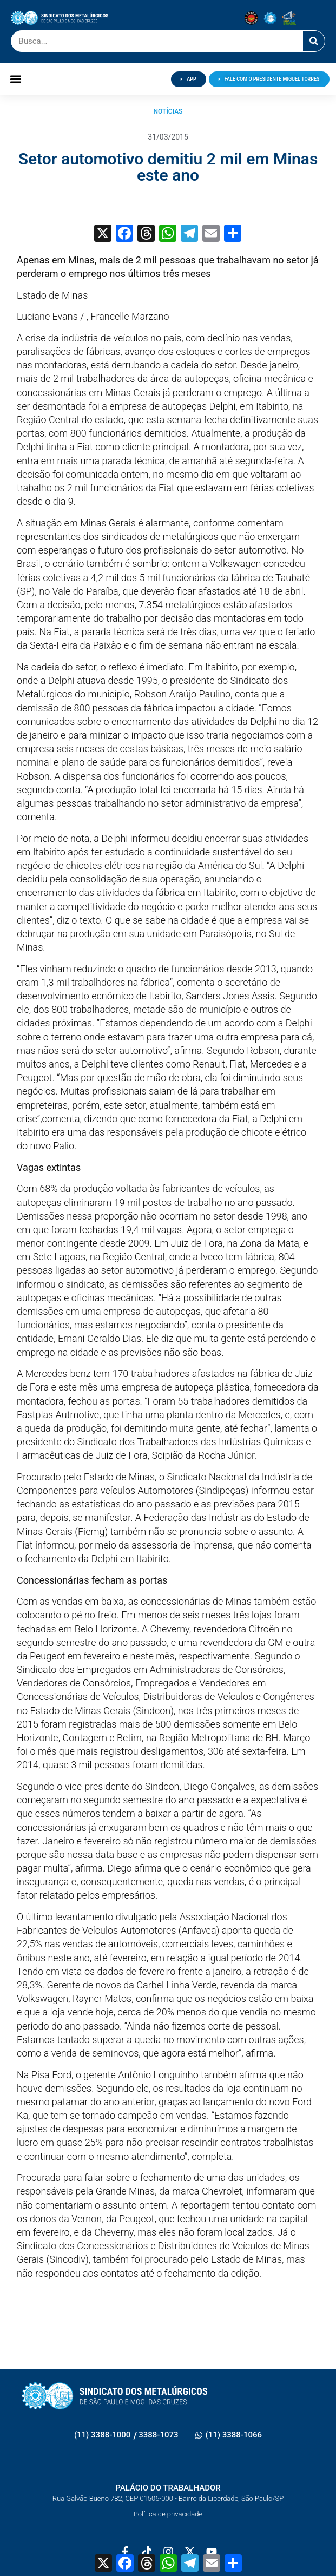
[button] (15, 79)
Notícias (168, 111)
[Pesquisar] (314, 41)
